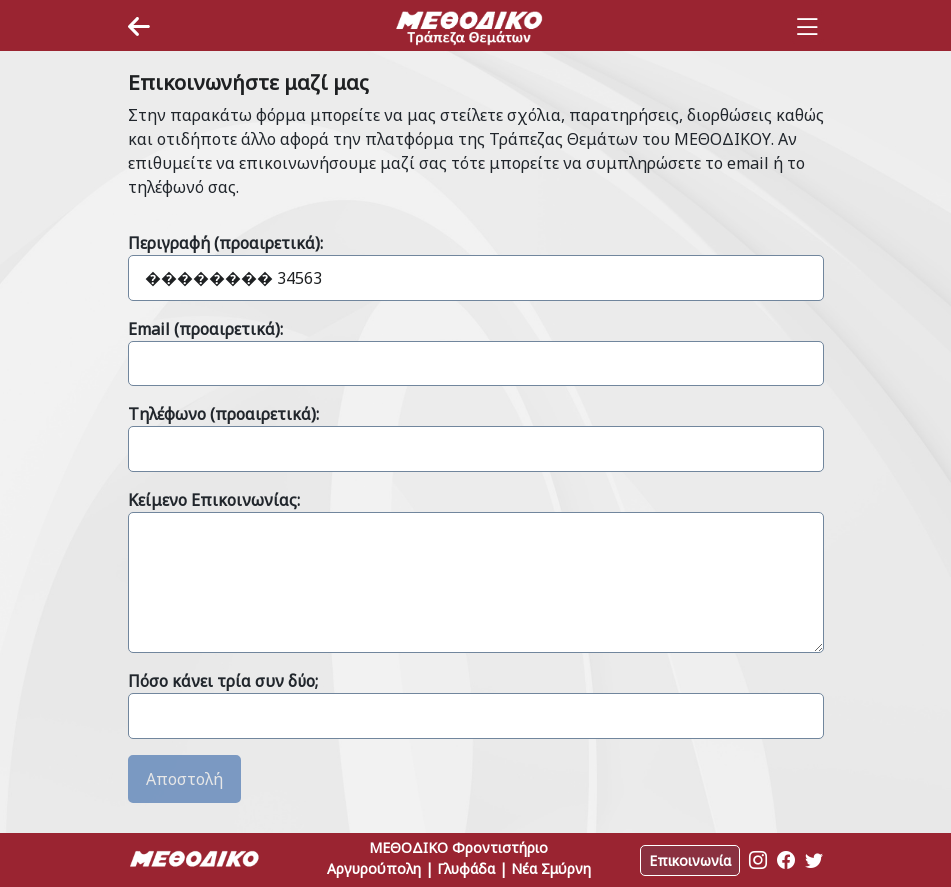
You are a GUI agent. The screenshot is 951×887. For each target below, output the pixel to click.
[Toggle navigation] (807, 27)
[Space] (469, 27)
